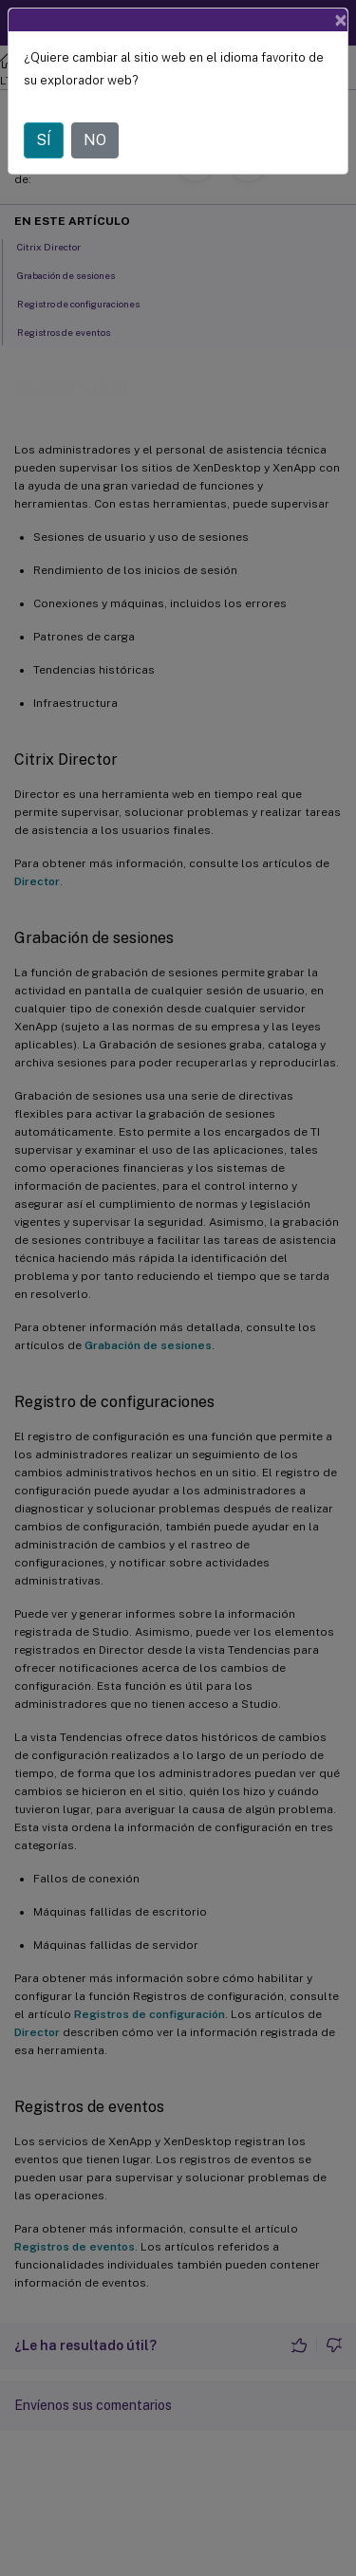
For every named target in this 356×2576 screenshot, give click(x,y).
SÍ (43, 140)
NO (95, 140)
